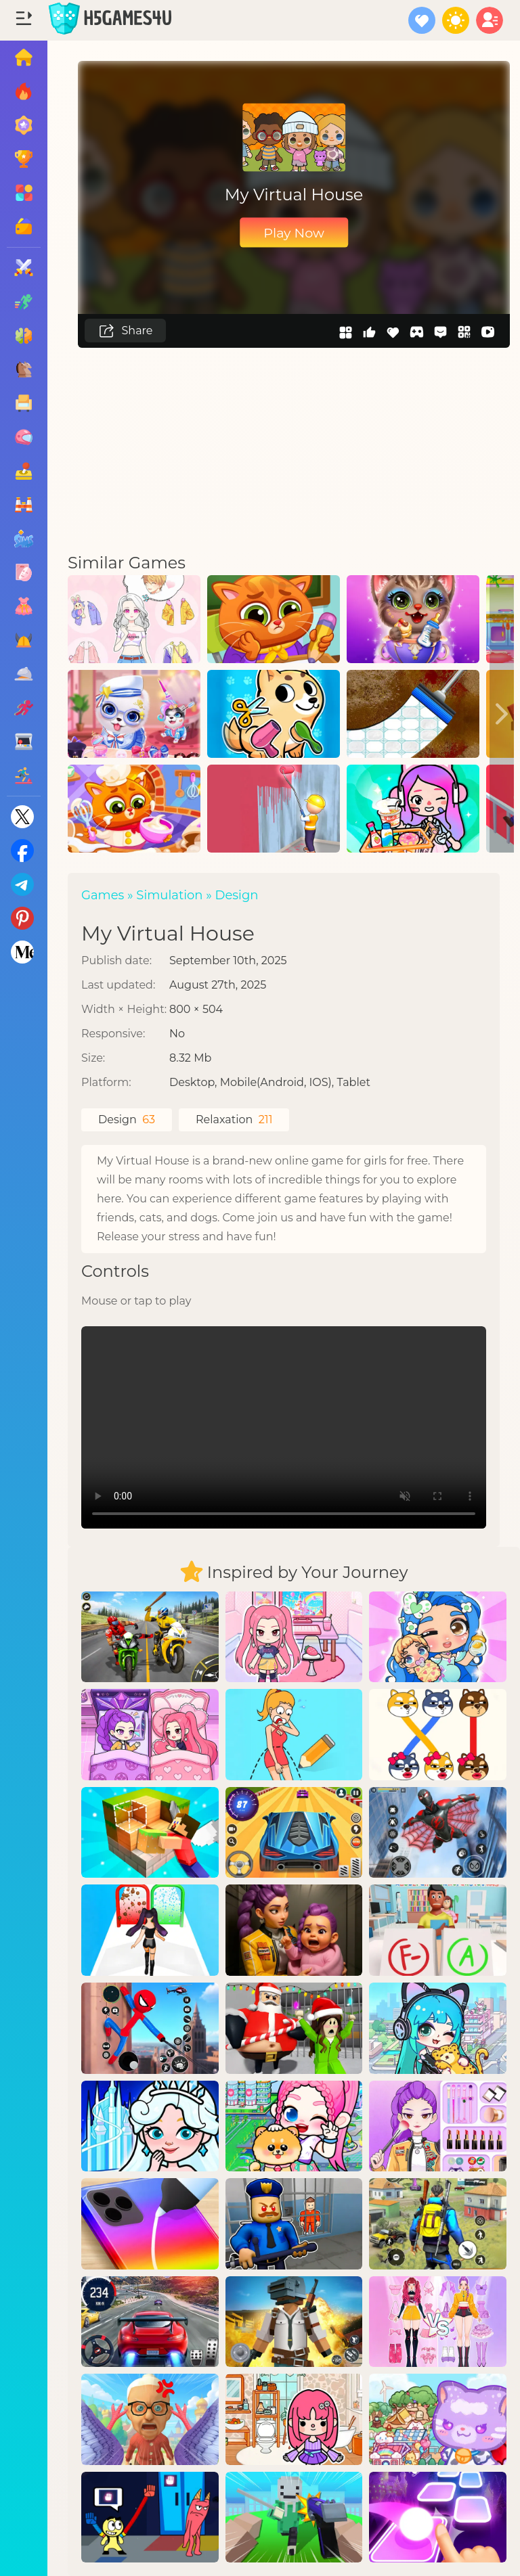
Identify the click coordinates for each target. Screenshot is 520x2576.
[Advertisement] (294, 449)
